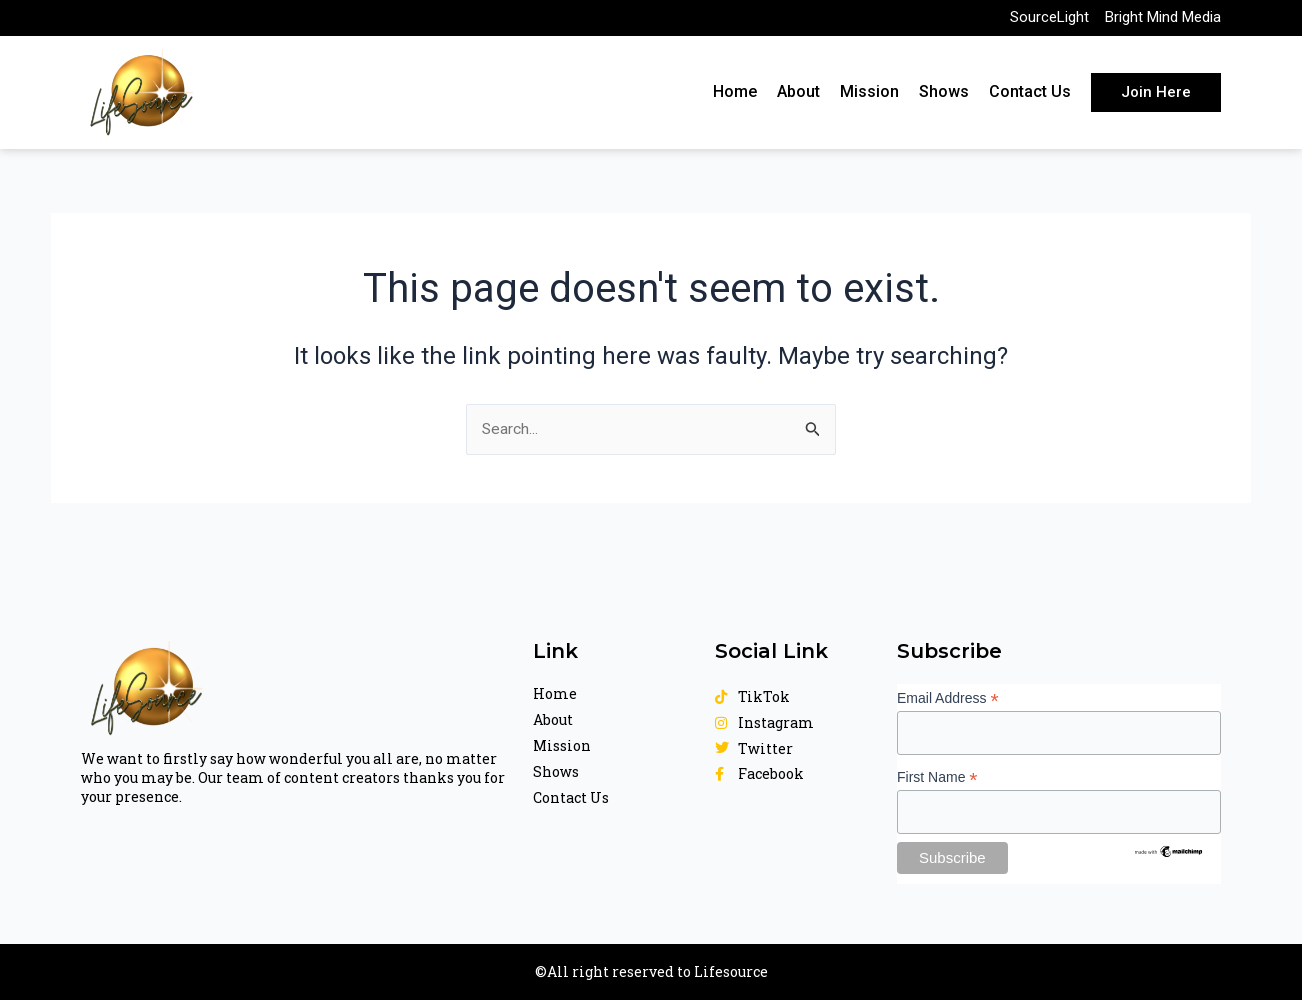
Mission (869, 96)
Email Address (948, 697)
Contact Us (1030, 96)
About (798, 96)
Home (735, 96)
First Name (937, 776)
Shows (944, 96)
